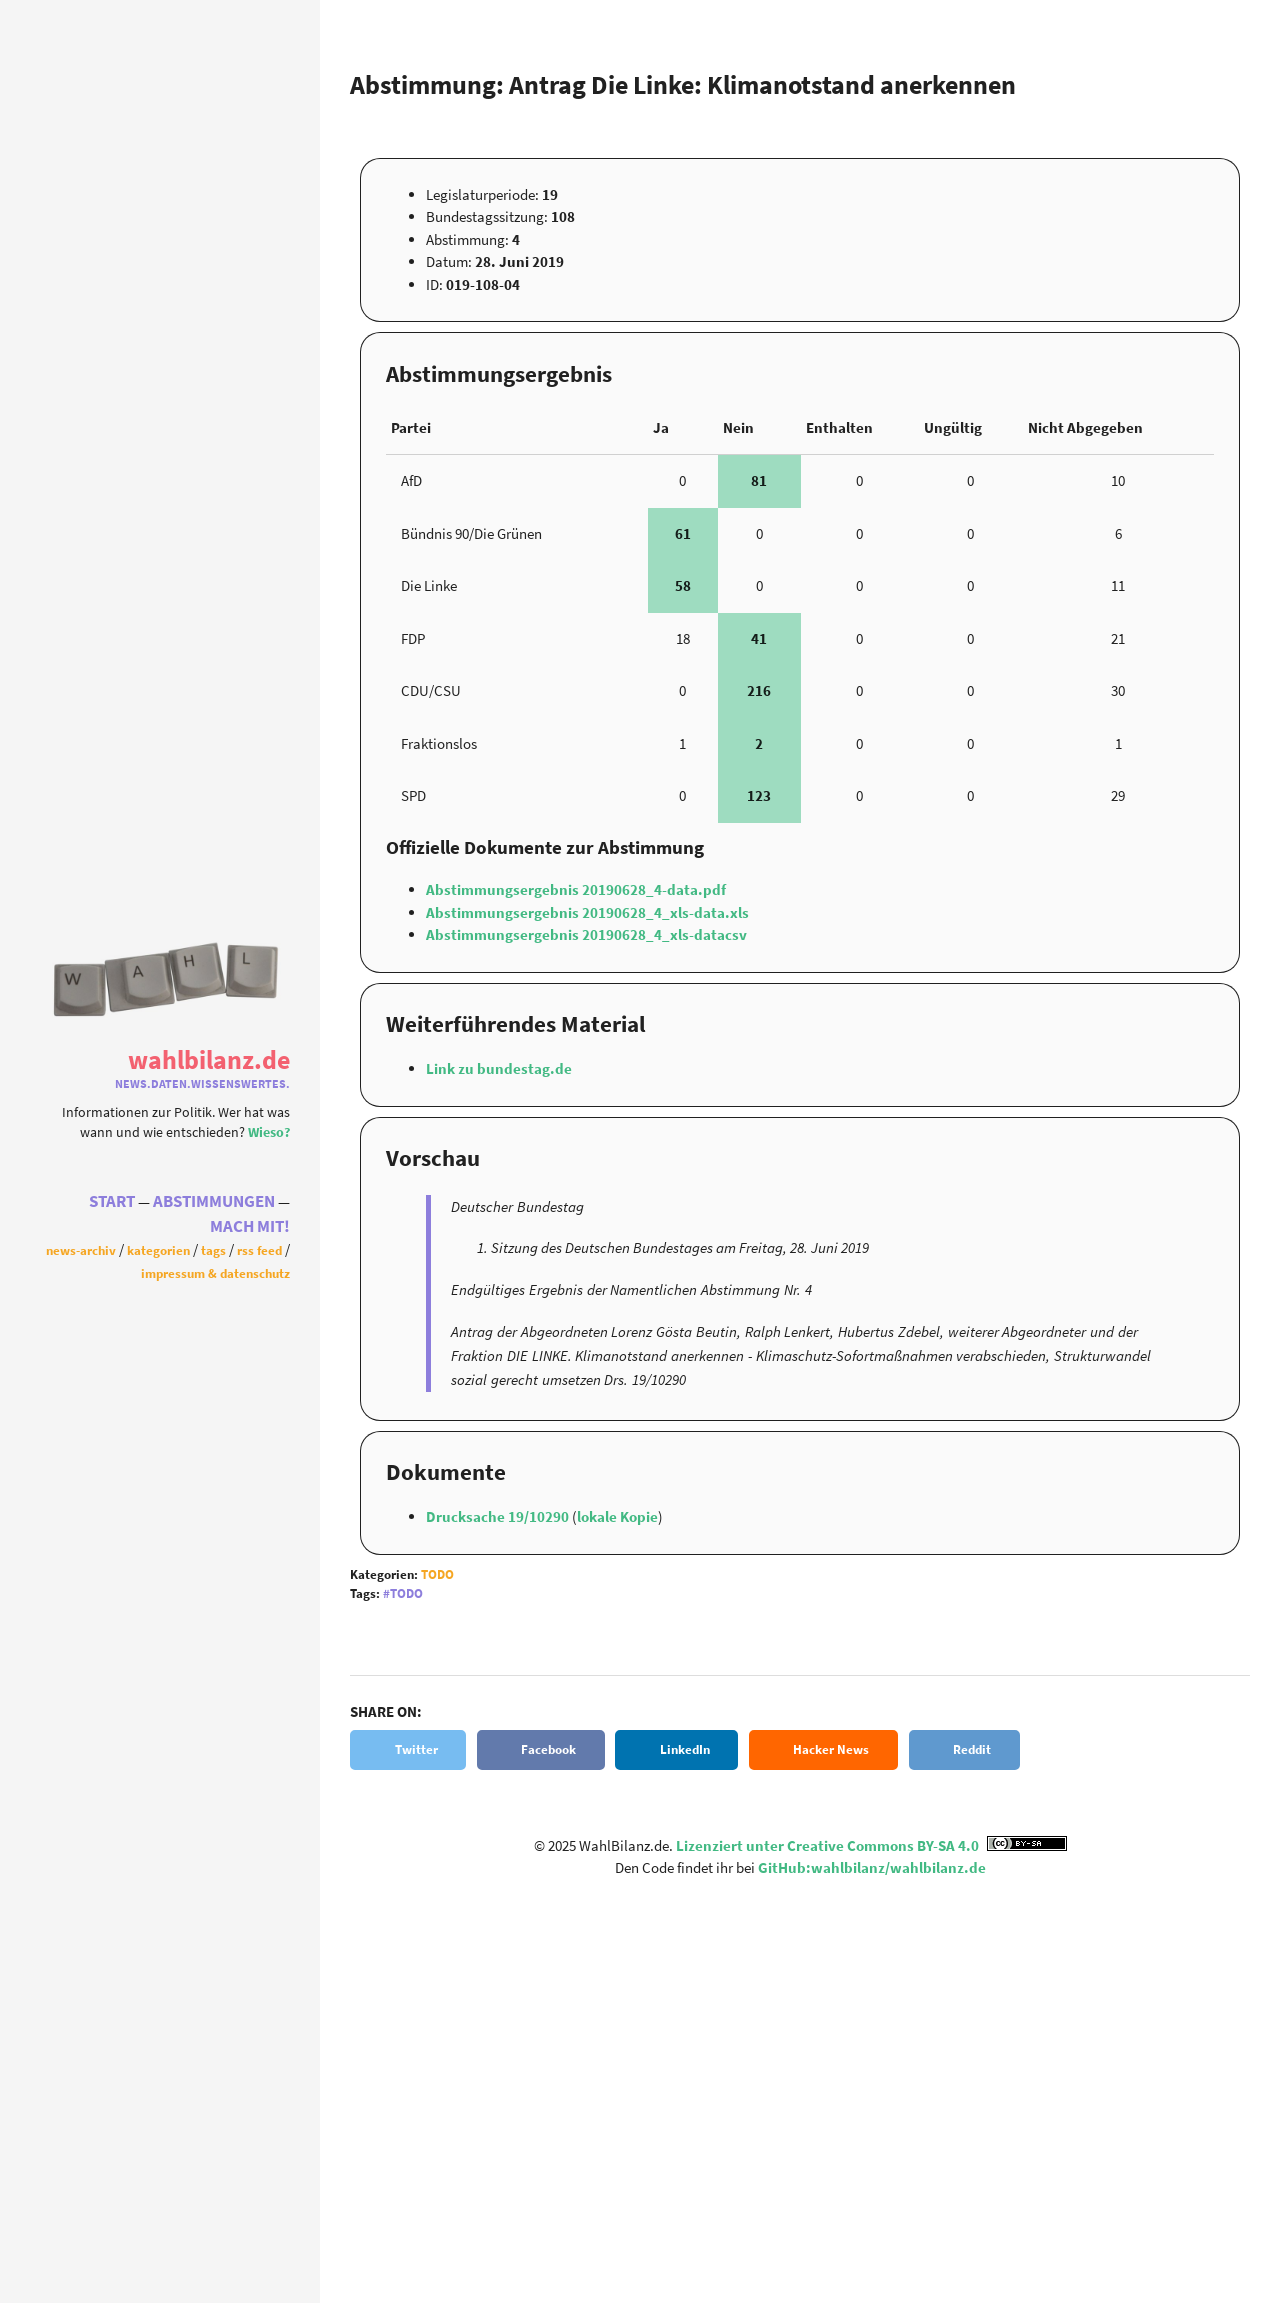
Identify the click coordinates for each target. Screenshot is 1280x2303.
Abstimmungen (214, 1202)
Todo (437, 1574)
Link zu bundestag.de (499, 1068)
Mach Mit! (250, 1227)
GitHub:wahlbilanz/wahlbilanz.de (872, 1867)
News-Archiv (81, 1252)
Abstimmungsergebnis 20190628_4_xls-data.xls (587, 912)
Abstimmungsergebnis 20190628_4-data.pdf (576, 889)
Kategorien (158, 1252)
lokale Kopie (617, 1516)
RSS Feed (259, 1252)
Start (112, 1202)
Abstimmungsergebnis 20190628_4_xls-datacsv (586, 934)
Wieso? (269, 1130)
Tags (213, 1252)
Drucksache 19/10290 (499, 1516)
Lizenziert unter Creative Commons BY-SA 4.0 (871, 1845)
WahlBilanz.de (209, 1058)
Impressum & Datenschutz (215, 1274)
